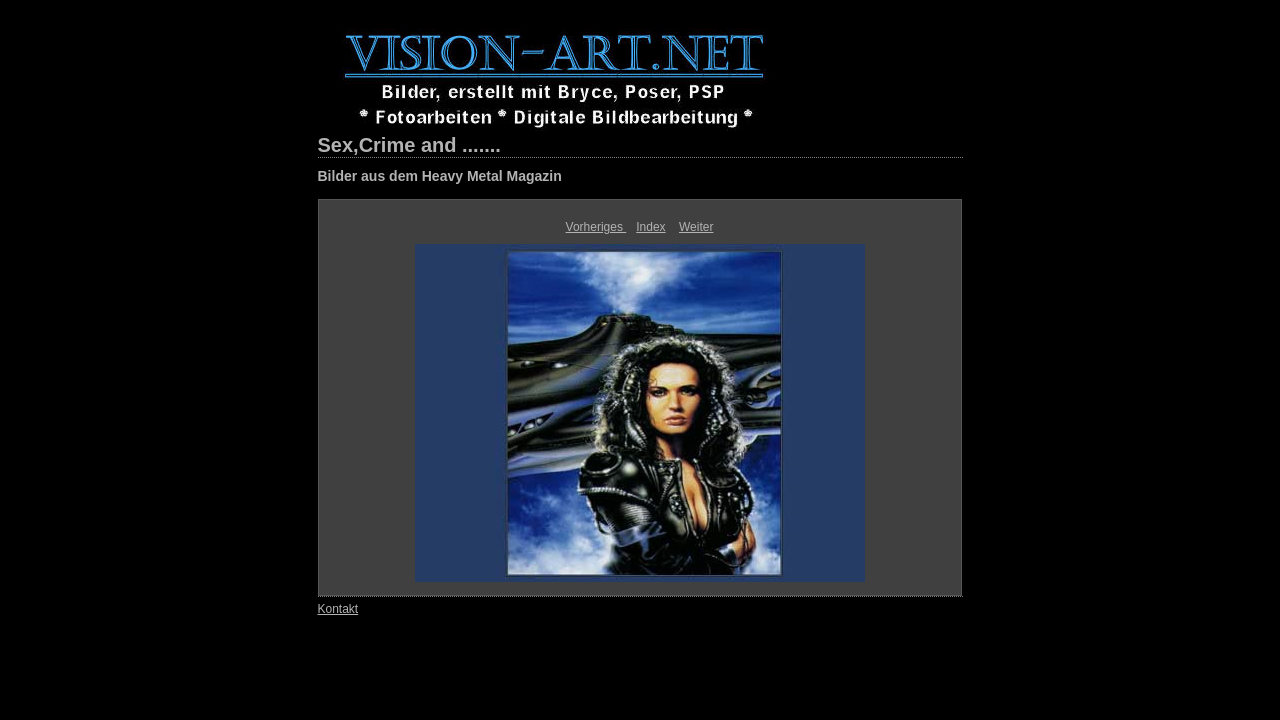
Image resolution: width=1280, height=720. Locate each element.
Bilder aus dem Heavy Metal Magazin (440, 176)
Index (650, 227)
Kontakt (338, 609)
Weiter (696, 227)
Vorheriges (596, 227)
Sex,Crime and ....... (409, 145)
